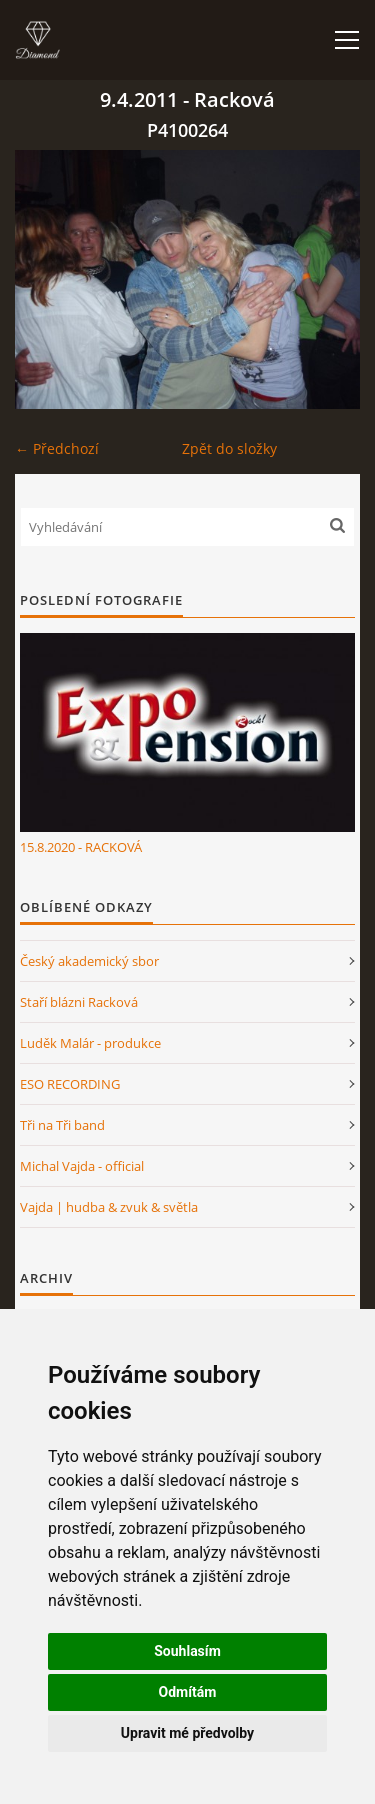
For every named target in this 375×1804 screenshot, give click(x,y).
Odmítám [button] (188, 1692)
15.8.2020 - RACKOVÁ (81, 847)
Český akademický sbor (89, 961)
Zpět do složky (229, 448)
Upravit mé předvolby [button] (187, 1733)
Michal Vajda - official (82, 1166)
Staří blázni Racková (79, 1002)
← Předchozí (57, 448)
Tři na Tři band (62, 1125)
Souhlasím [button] (187, 1651)
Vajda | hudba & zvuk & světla (109, 1207)
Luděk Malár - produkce (90, 1043)
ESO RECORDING (70, 1084)
